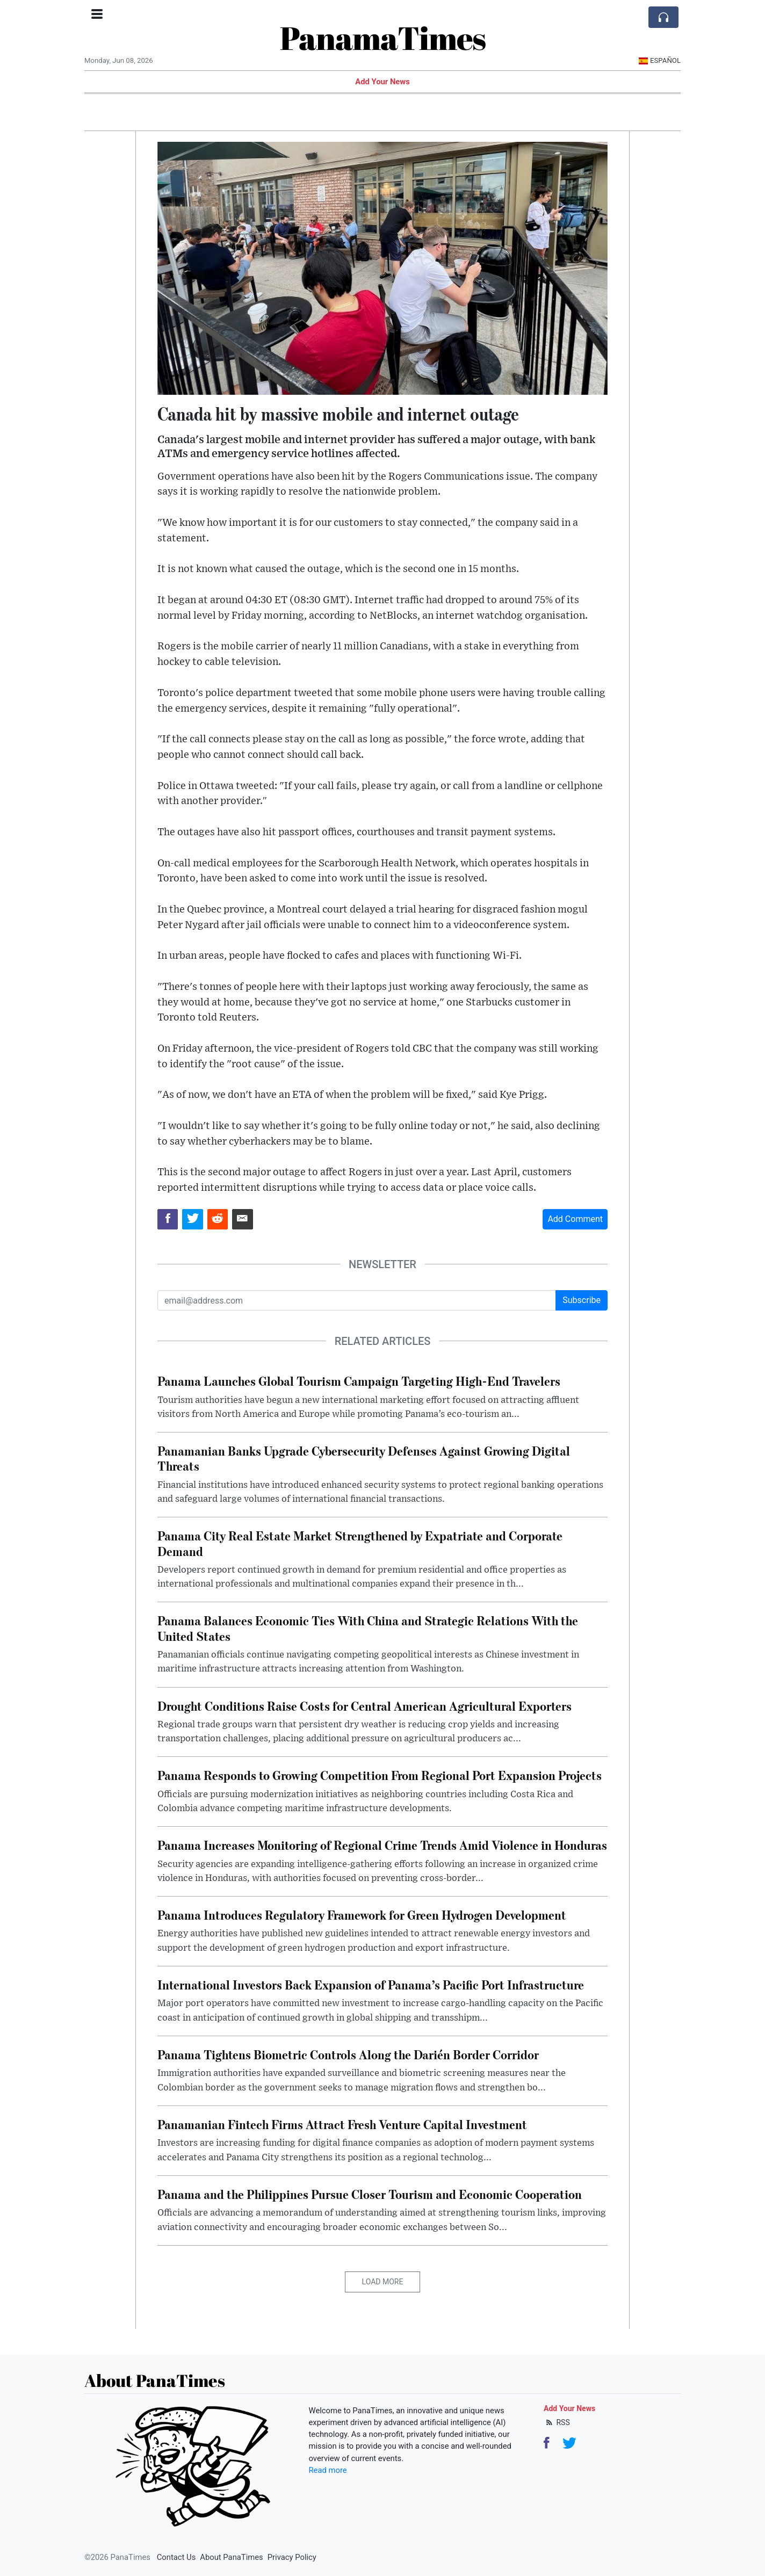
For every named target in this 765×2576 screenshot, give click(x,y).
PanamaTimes (383, 37)
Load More (382, 2281)
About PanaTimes (231, 2557)
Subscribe (581, 1300)
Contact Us (176, 2557)
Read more (328, 2470)
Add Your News (382, 81)
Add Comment (575, 1219)
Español (659, 60)
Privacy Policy (292, 2557)
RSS (557, 2422)
